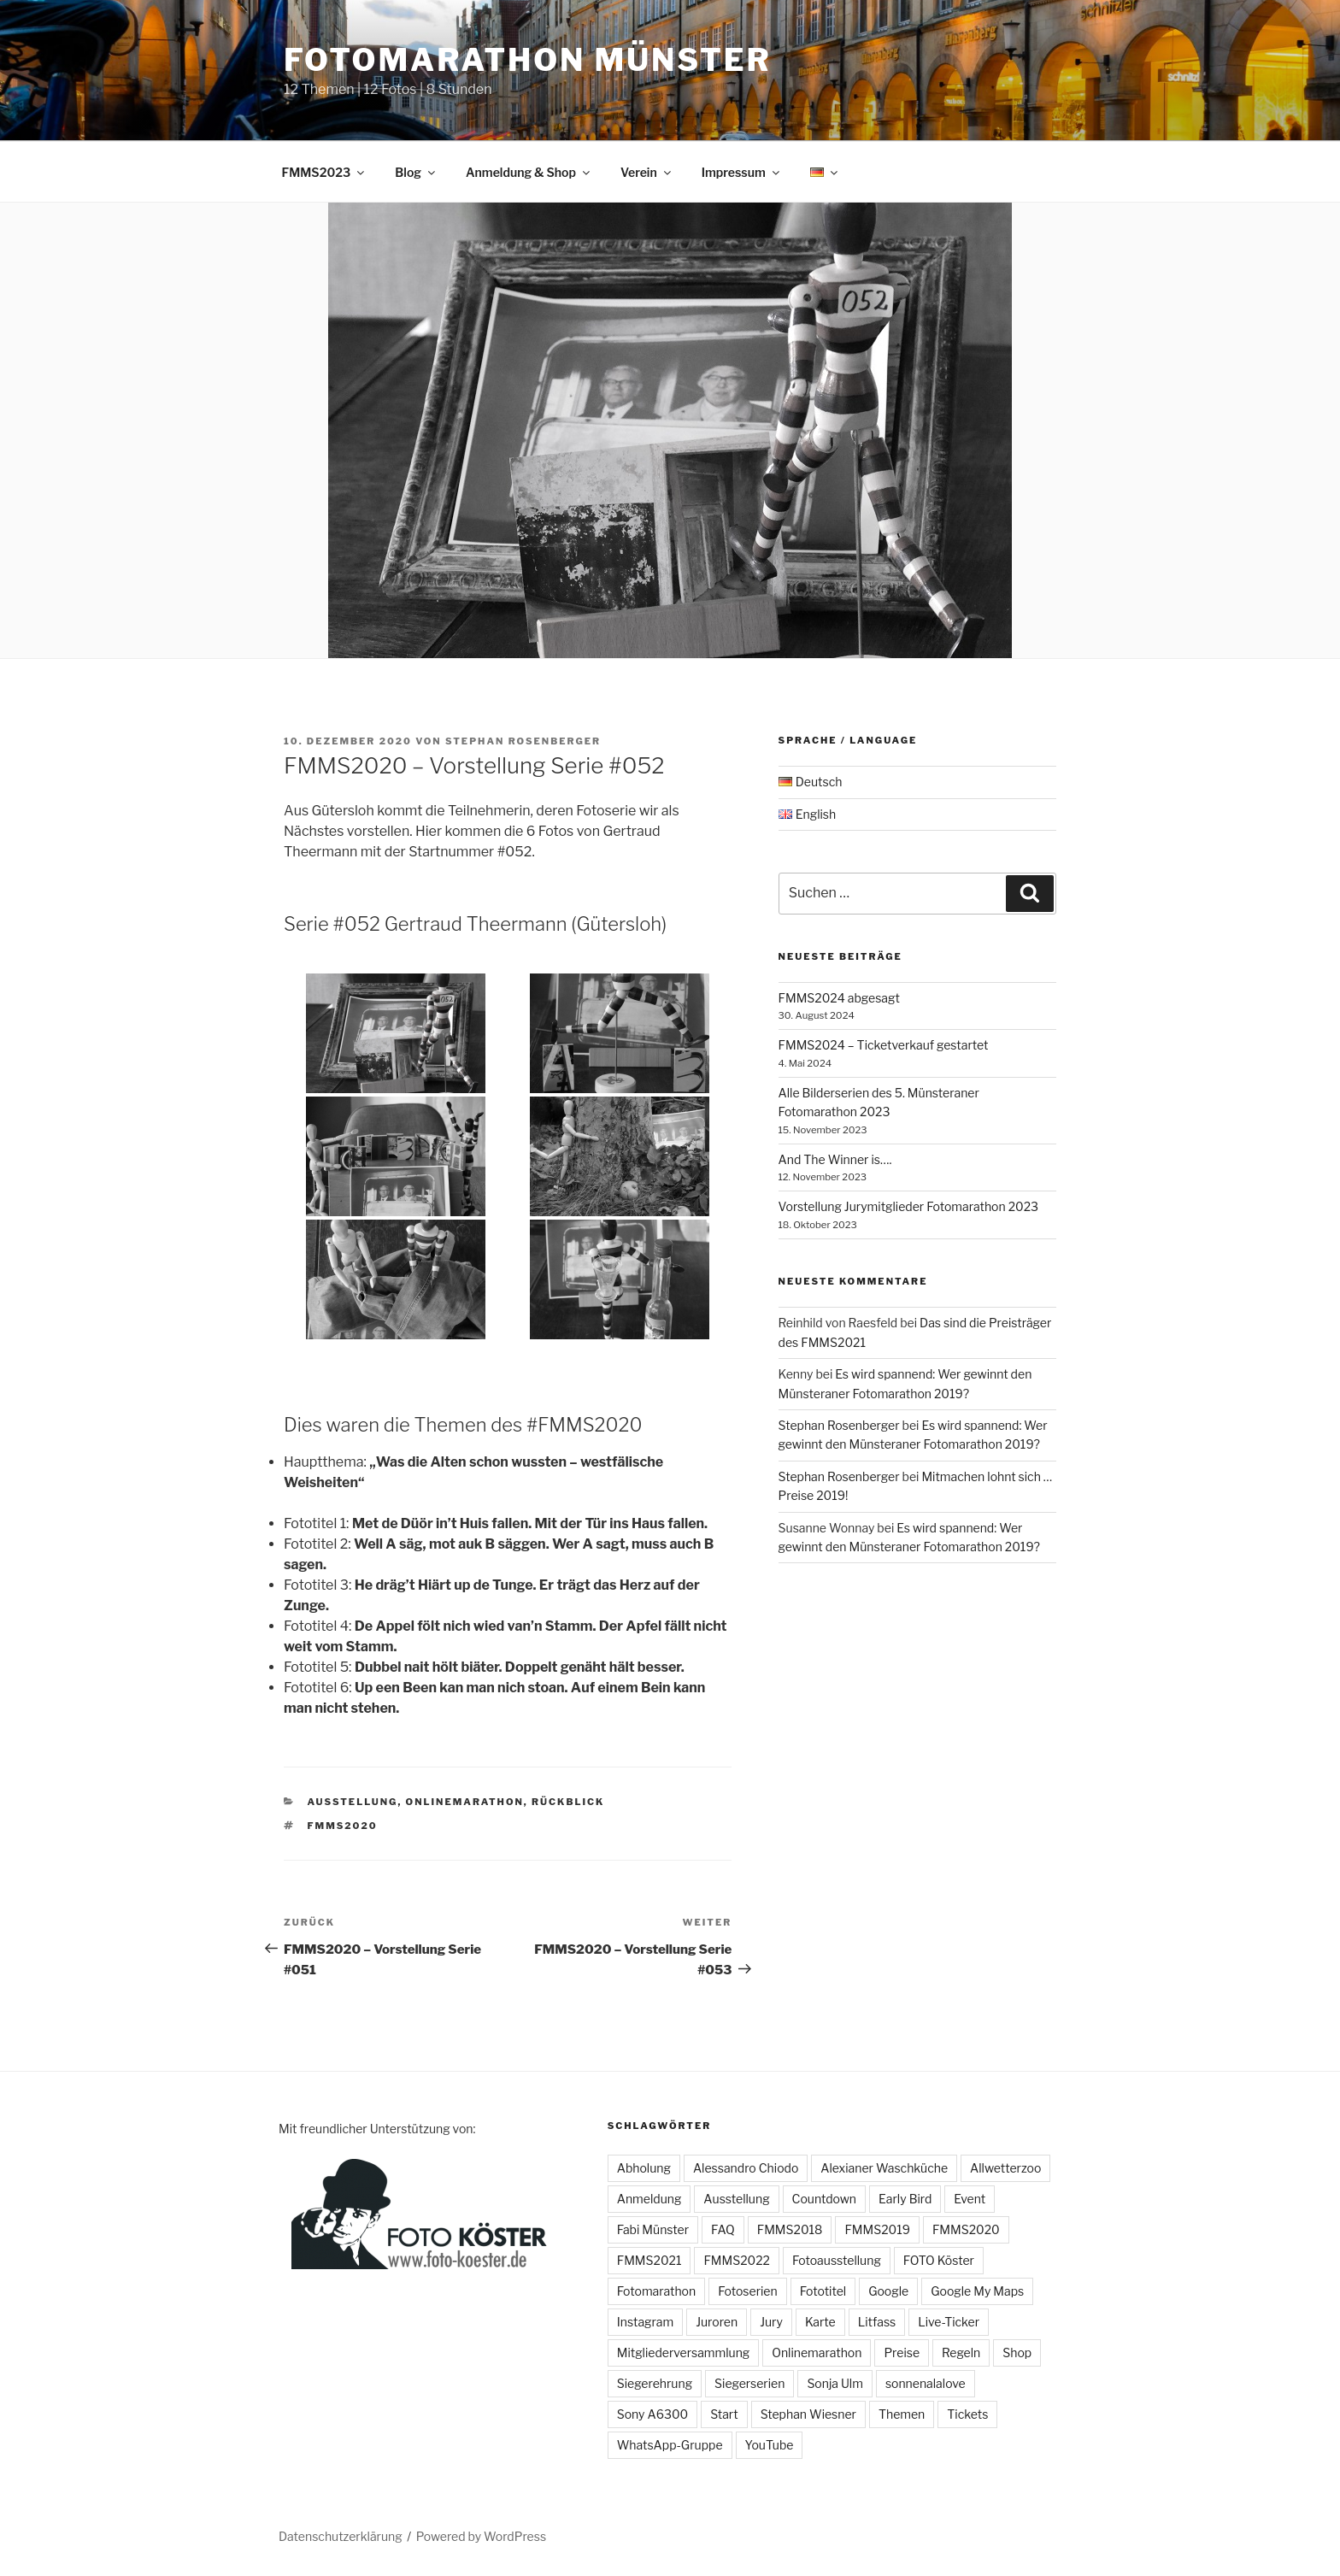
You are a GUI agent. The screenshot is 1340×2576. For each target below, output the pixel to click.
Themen (902, 2414)
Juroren (717, 2321)
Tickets (967, 2414)
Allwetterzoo (1005, 2168)
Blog (416, 172)
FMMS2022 (736, 2260)
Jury (771, 2321)
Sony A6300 (652, 2414)
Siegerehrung (654, 2383)
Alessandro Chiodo (745, 2168)
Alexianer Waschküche (884, 2168)
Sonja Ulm (835, 2383)
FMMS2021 (649, 2260)
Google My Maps (977, 2291)
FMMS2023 (324, 172)
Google (888, 2291)
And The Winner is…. (835, 1159)
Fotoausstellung (836, 2260)
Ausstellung (353, 1802)
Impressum (742, 172)
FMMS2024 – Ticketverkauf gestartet (884, 1045)
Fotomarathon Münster (528, 60)
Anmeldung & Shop (529, 172)
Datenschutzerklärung (341, 2536)
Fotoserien (747, 2291)
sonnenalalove (925, 2383)
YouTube (769, 2445)
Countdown (824, 2198)
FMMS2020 (343, 1826)
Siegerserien (749, 2383)
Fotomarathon (656, 2291)
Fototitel (823, 2291)
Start (724, 2414)
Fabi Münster (653, 2229)
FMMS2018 (790, 2229)
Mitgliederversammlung (683, 2352)
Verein (646, 172)
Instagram (645, 2321)
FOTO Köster (938, 2260)
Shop (1016, 2352)
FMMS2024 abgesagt (839, 998)
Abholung (644, 2168)
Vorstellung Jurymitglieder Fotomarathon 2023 (908, 1206)
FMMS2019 (877, 2229)
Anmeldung (649, 2198)
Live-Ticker (948, 2321)
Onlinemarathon (465, 1802)
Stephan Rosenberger (523, 741)
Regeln (961, 2352)
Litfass (877, 2321)
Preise (902, 2352)
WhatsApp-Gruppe (670, 2445)
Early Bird (905, 2198)
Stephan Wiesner (808, 2414)
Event (969, 2198)
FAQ (723, 2229)
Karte (820, 2321)
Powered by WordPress (481, 2536)
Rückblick (568, 1802)
